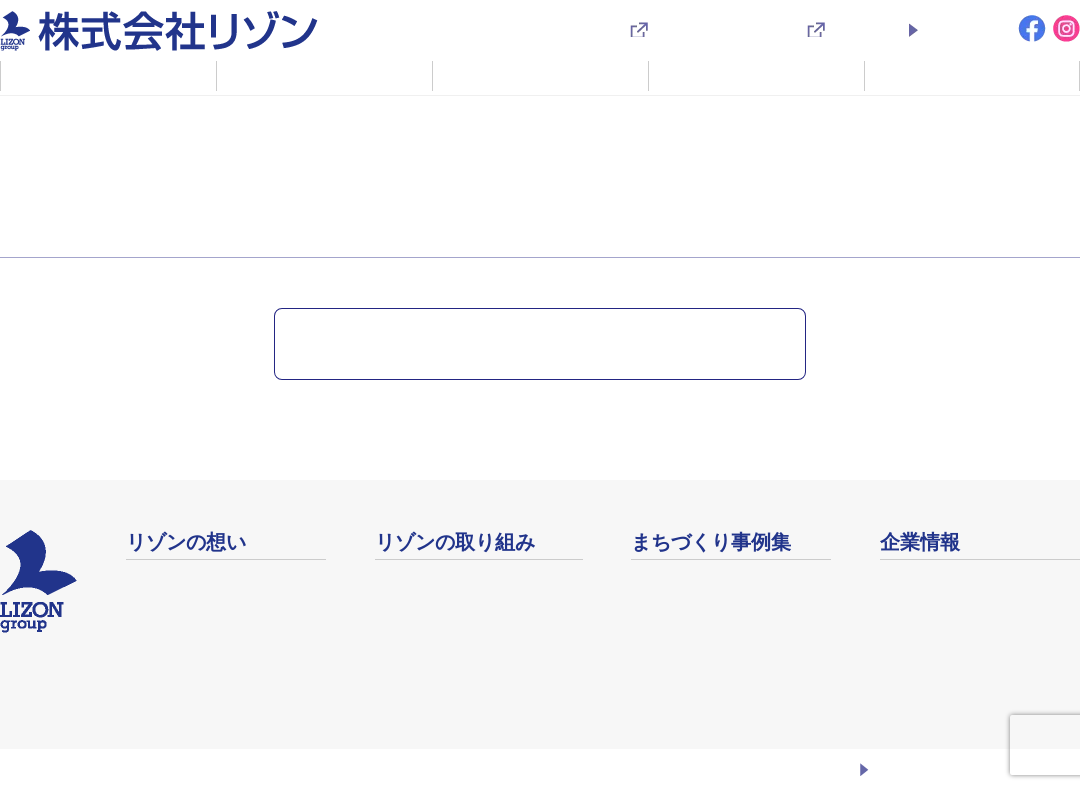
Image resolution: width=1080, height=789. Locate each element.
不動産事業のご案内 (541, 74)
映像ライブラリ (687, 633)
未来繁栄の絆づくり (446, 633)
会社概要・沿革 (936, 582)
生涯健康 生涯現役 (440, 659)
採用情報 (859, 29)
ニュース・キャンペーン (109, 120)
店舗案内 (912, 607)
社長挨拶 (158, 607)
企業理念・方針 (182, 633)
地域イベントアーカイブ (719, 607)
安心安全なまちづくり (454, 685)
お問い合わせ (966, 29)
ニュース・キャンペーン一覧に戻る (529, 343)
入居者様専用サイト (719, 29)
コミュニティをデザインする (479, 607)
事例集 (655, 581)
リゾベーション (431, 581)
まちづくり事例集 (757, 74)
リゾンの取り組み (325, 74)
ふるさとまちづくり (198, 581)
